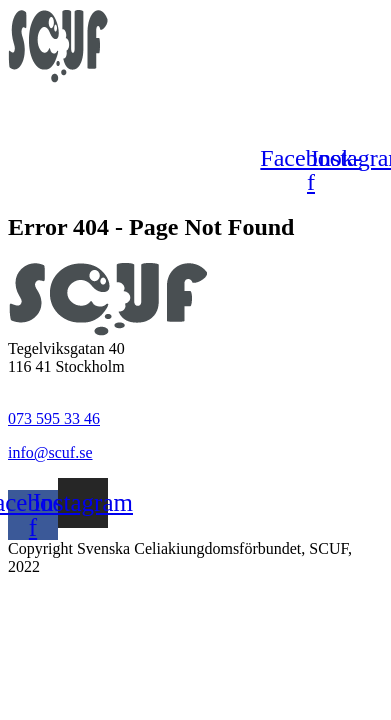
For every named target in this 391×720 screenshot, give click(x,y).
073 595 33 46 (54, 418)
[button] (190, 110)
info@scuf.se (50, 452)
